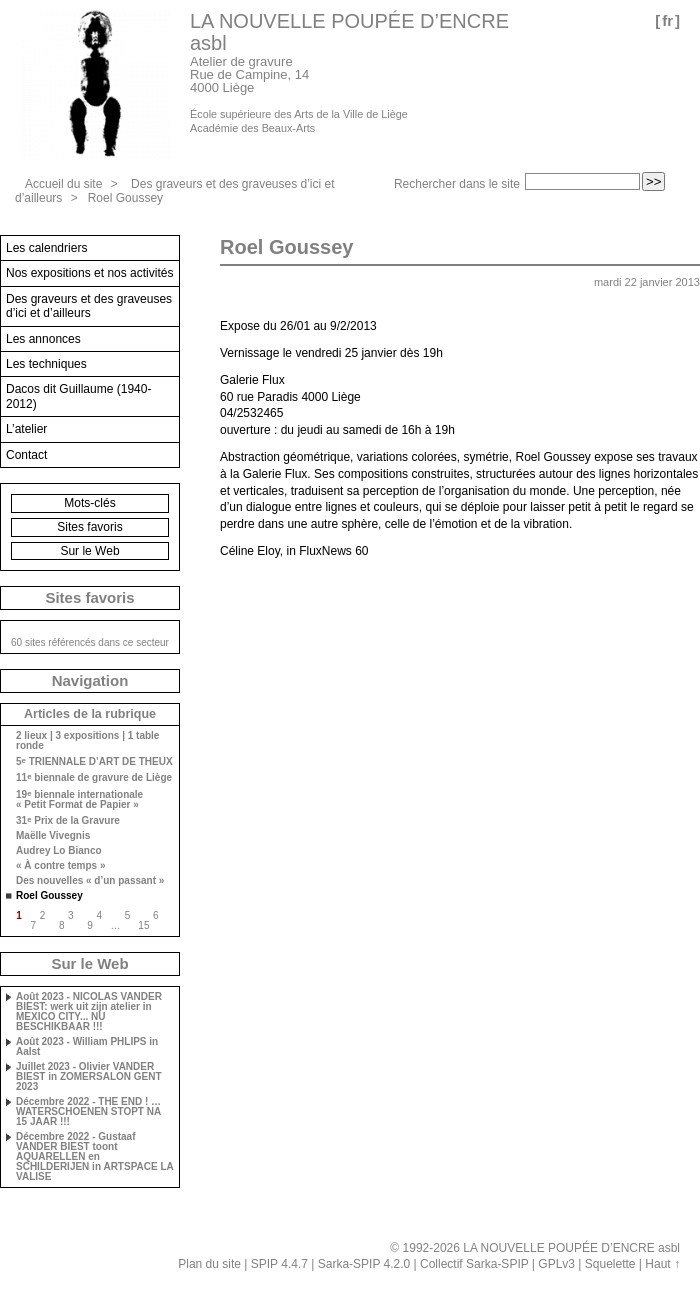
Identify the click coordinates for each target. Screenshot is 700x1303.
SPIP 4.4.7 (279, 1264)
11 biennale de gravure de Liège (94, 777)
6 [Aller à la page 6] (156, 915)
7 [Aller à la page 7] (34, 925)
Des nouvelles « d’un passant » (90, 881)
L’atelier (26, 429)
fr (667, 20)
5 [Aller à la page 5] (128, 915)
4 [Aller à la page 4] (99, 915)
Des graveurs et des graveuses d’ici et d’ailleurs (89, 306)
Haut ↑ (662, 1264)
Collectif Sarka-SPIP (474, 1264)
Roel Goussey (125, 198)
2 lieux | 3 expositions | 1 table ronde (87, 741)
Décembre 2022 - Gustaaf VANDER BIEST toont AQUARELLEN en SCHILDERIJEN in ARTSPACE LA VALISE (95, 1157)
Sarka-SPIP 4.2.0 (364, 1264)
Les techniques (46, 364)
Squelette (610, 1264)
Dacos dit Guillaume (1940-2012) (78, 396)
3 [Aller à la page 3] (71, 915)
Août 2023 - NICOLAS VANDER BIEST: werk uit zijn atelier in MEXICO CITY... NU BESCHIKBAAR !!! (89, 1012)
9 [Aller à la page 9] (90, 925)
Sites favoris (89, 527)
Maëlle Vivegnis (53, 836)
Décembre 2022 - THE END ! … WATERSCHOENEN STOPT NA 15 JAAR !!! (88, 1112)
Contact (26, 455)
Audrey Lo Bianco (59, 851)
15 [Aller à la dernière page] (143, 925)
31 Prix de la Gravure (68, 820)
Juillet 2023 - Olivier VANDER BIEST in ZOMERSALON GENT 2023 (89, 1077)
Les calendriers (46, 248)
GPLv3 (556, 1264)
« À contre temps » (60, 866)
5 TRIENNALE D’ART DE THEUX (94, 761)
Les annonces (43, 339)
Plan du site (209, 1264)
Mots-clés (89, 503)
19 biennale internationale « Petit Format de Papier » (79, 799)
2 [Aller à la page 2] (43, 915)
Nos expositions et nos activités (89, 273)
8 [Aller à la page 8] (62, 925)
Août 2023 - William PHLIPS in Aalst (87, 1047)
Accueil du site (63, 184)
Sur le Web (89, 551)
